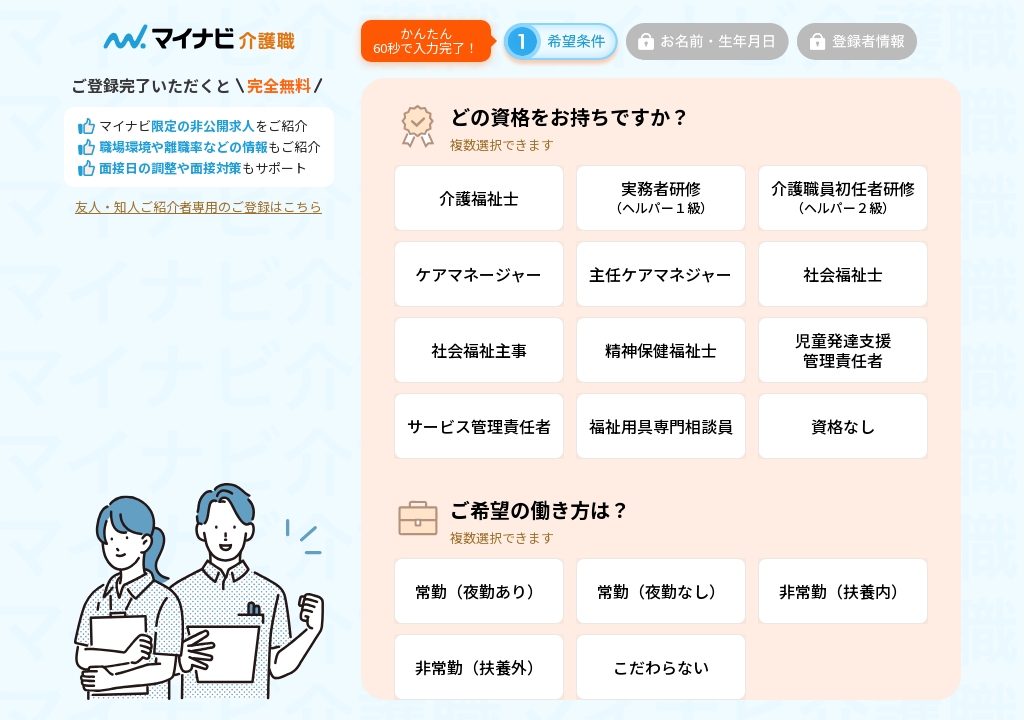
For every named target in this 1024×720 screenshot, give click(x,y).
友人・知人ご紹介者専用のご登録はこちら (198, 207)
